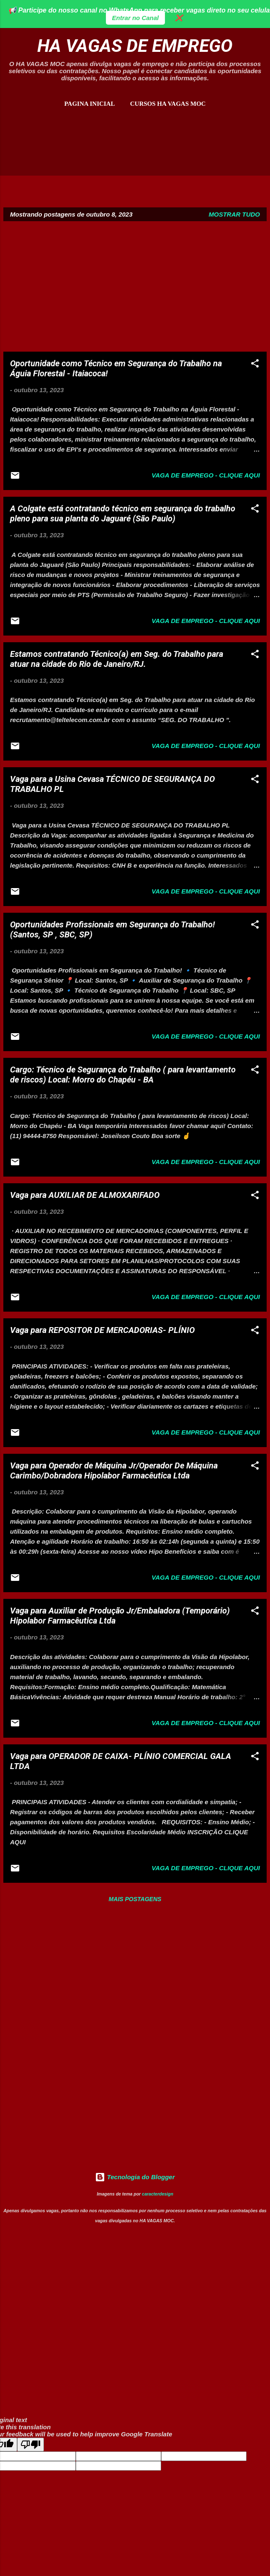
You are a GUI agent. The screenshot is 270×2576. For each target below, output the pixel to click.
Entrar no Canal (135, 17)
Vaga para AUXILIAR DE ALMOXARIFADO (84, 1195)
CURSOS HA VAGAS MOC (168, 103)
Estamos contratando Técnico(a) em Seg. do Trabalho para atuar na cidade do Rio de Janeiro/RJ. (116, 659)
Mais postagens (135, 1899)
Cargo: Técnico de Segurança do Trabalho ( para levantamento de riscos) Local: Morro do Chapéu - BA (123, 1075)
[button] (255, 364)
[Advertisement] (135, 153)
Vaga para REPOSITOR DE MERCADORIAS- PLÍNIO (102, 1330)
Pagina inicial (89, 103)
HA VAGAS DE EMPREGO (135, 45)
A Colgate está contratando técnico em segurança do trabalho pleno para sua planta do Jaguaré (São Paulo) (122, 513)
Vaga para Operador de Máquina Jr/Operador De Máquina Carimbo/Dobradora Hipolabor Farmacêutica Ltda (114, 1470)
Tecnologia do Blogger (135, 2176)
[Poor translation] (30, 2444)
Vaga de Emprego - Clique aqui (206, 475)
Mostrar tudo (234, 214)
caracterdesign (157, 2193)
